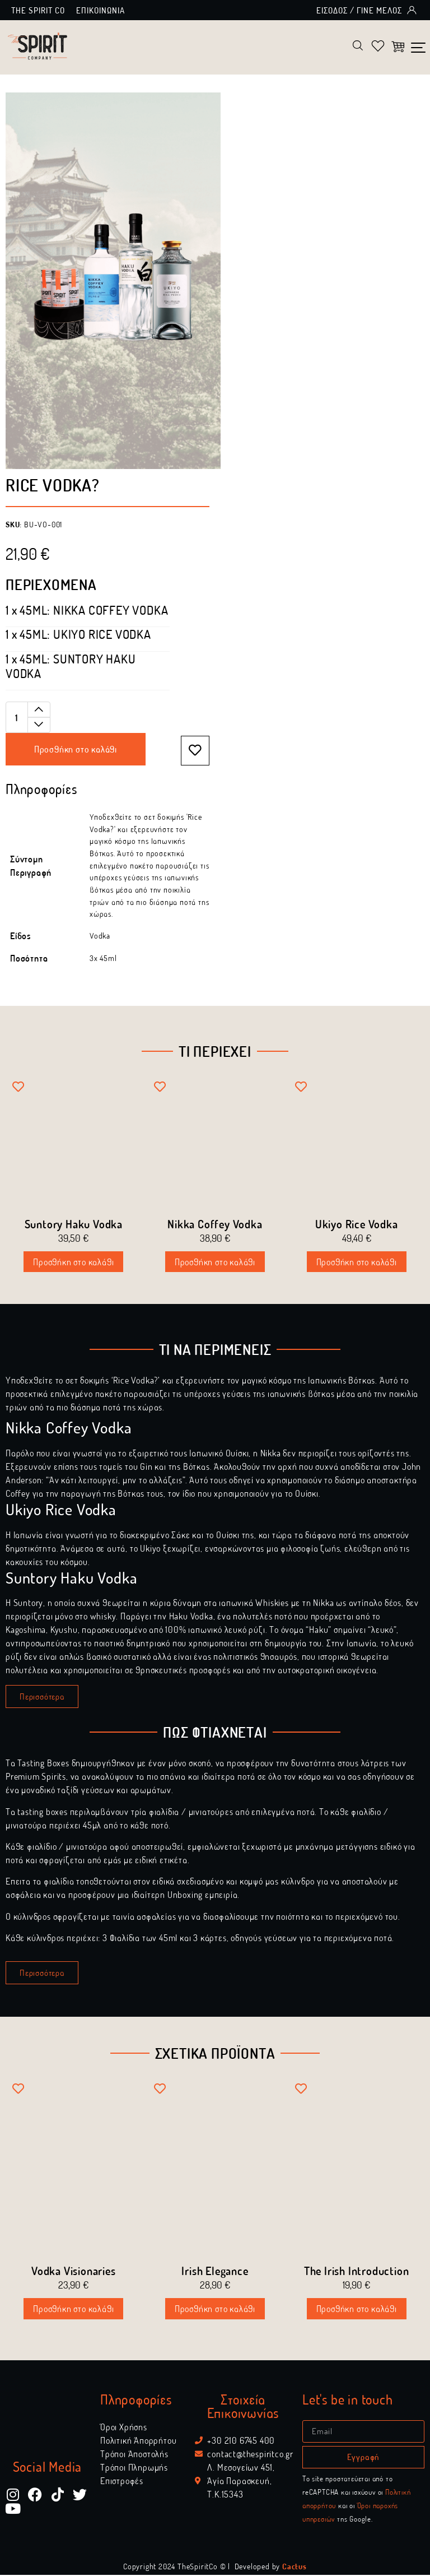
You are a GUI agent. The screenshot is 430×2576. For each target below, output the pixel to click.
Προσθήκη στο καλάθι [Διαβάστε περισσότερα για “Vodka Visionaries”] (73, 2310)
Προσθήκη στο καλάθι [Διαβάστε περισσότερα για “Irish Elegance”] (215, 2310)
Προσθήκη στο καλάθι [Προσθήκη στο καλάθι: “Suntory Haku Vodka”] (73, 1263)
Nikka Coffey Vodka (214, 1225)
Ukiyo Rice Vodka (356, 1225)
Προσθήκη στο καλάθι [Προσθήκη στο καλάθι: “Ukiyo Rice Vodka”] (356, 1263)
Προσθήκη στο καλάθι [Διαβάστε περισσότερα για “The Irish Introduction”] (356, 2310)
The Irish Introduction (356, 2272)
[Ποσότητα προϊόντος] (28, 719)
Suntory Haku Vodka (74, 1225)
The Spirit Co (38, 10)
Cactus (294, 2567)
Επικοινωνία (100, 10)
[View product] (87, 612)
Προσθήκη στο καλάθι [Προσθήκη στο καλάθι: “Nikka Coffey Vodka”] (215, 1263)
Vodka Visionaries (73, 2272)
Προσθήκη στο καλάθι (75, 750)
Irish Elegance (214, 2272)
